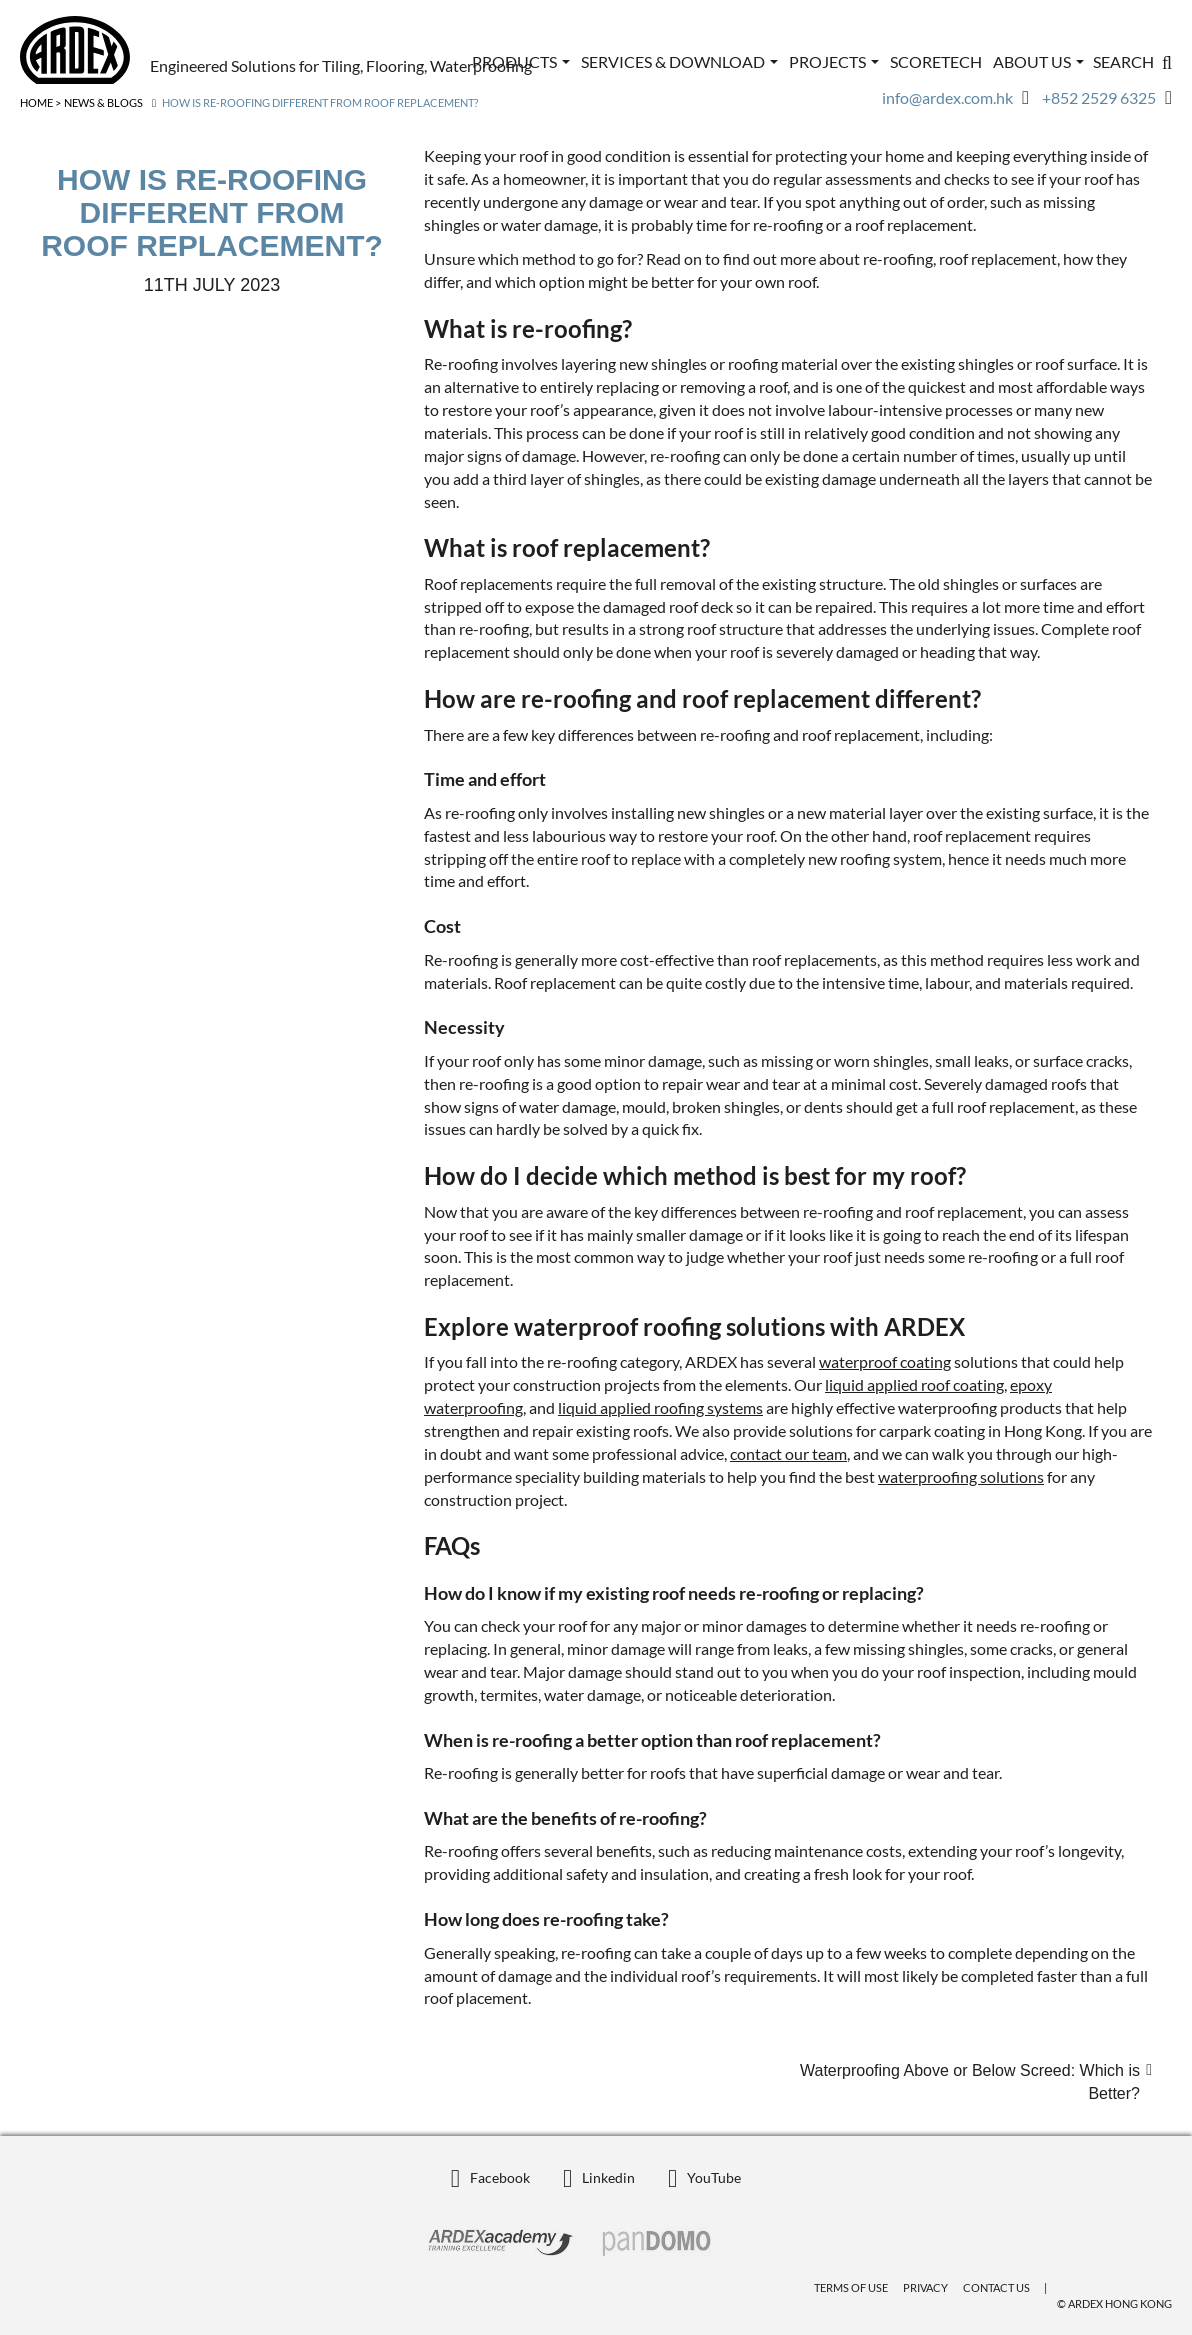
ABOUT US (1038, 61)
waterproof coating (885, 1361)
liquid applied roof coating (914, 1384)
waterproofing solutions (961, 1476)
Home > (40, 102)
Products (521, 61)
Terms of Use (851, 2287)
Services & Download (679, 61)
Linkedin (599, 2177)
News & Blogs (103, 102)
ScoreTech (936, 61)
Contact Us (996, 2287)
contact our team (788, 1453)
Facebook (490, 2177)
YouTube (704, 2177)
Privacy (925, 2287)
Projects (834, 61)
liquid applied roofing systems (660, 1407)
